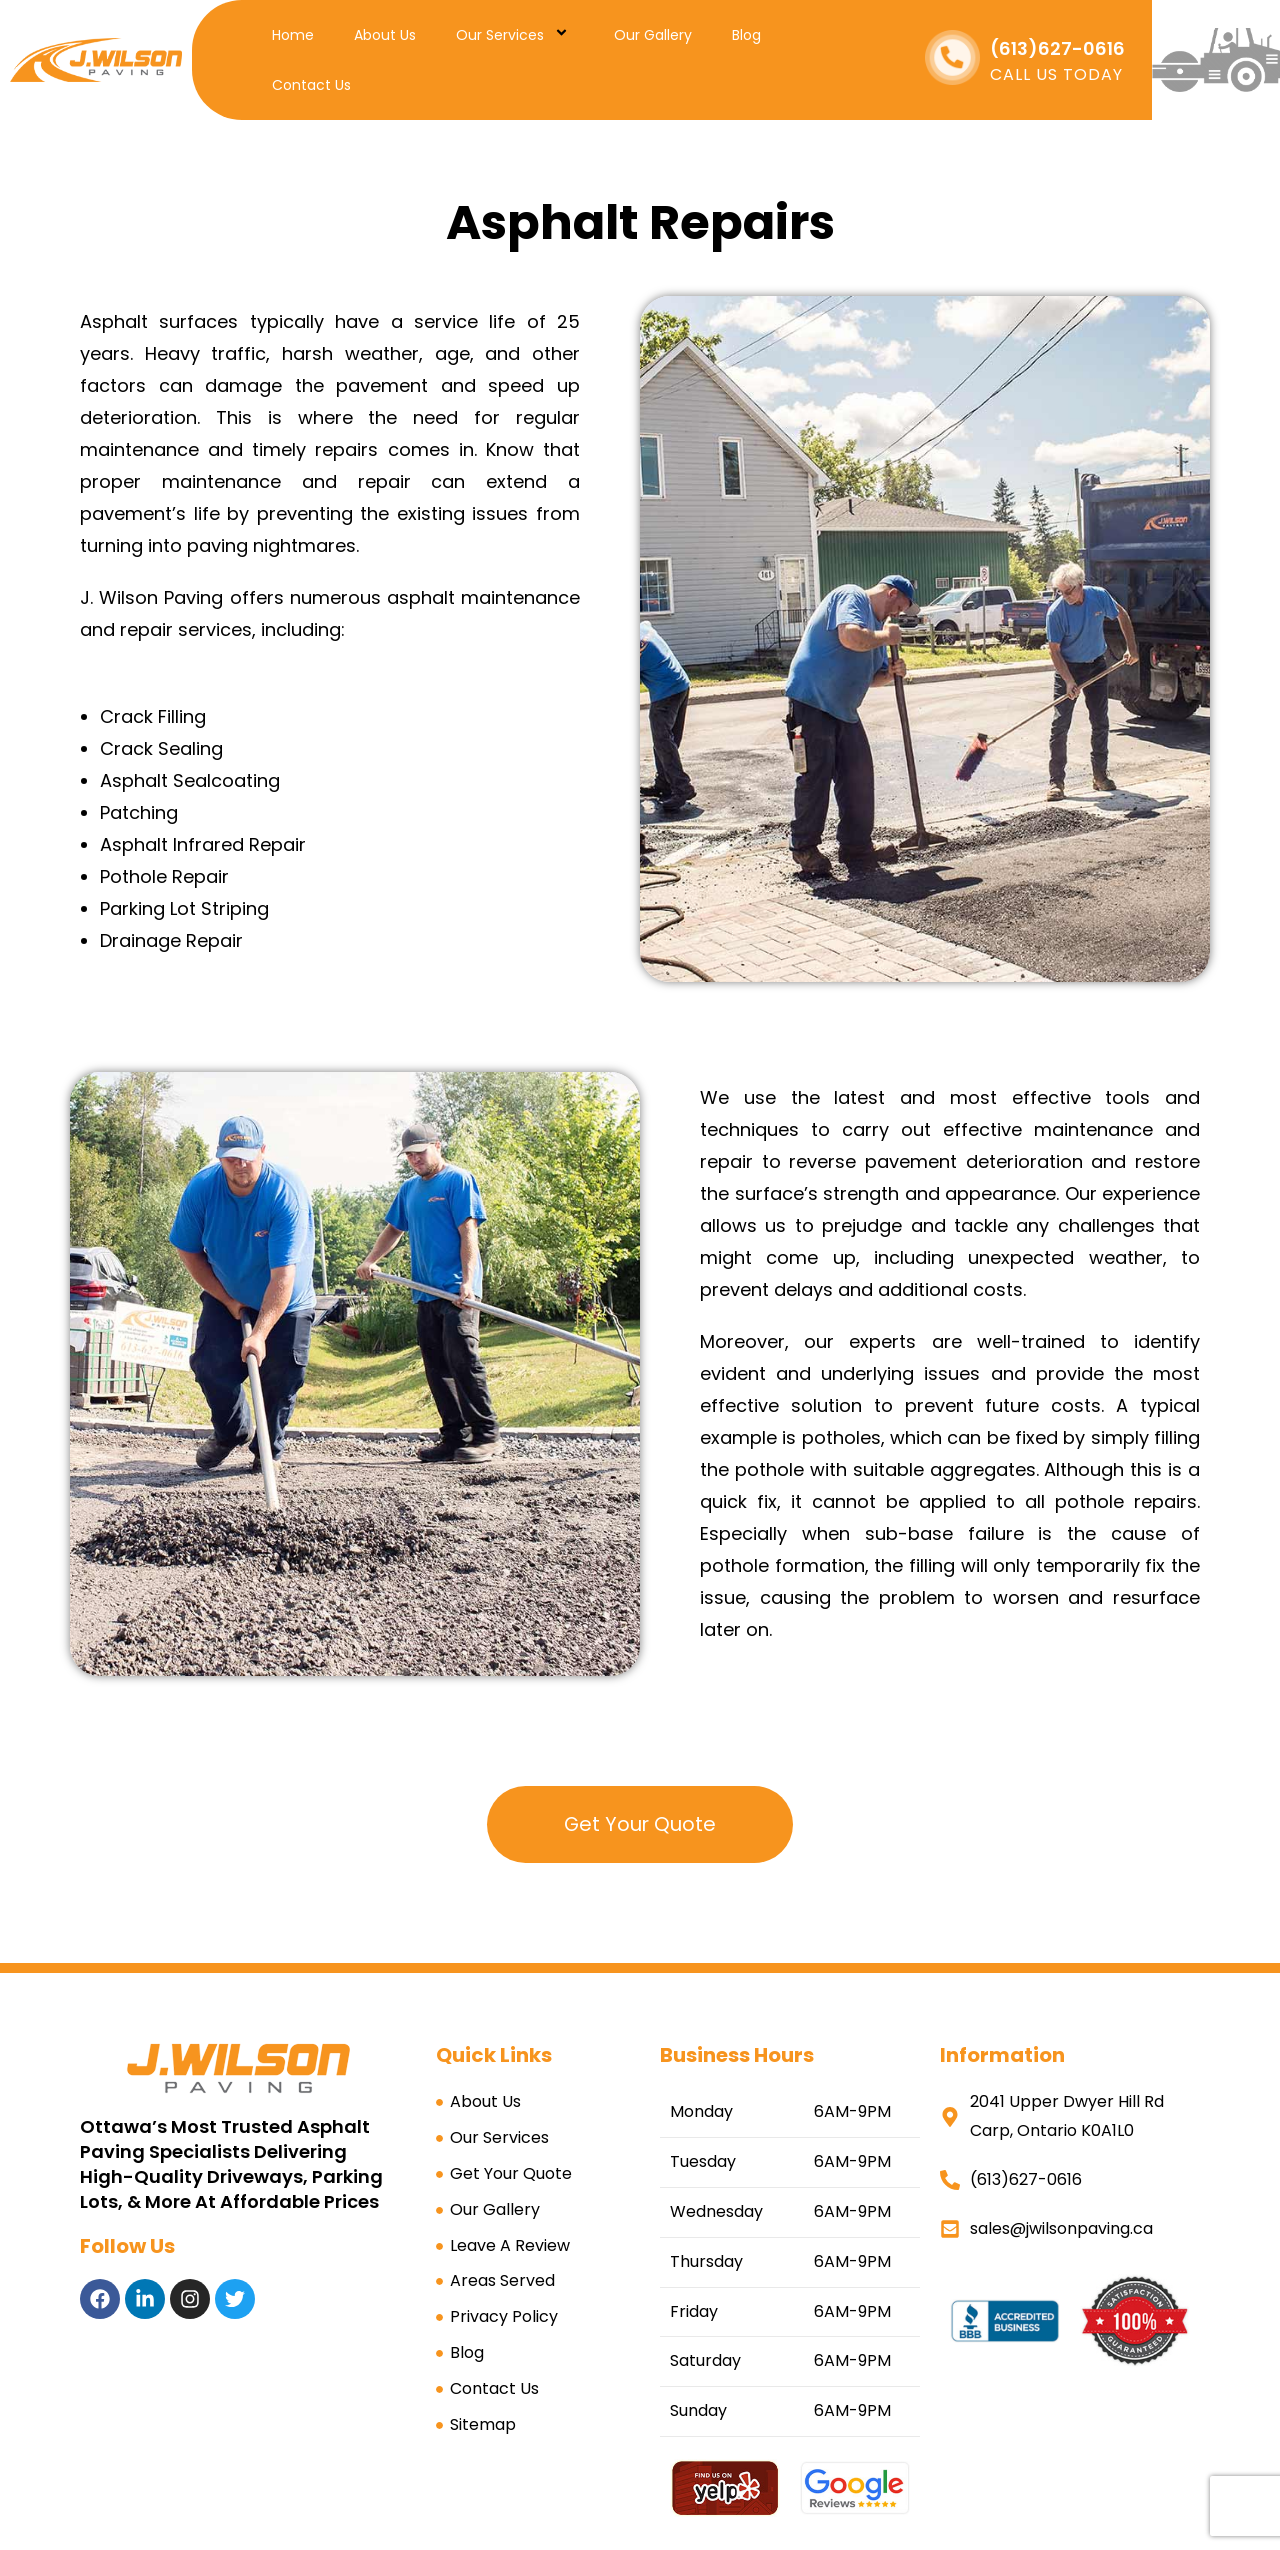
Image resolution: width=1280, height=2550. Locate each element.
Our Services (515, 34)
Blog (746, 35)
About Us (385, 35)
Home (293, 35)
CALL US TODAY (1056, 74)
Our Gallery (653, 35)
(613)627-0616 (1057, 48)
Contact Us (311, 85)
